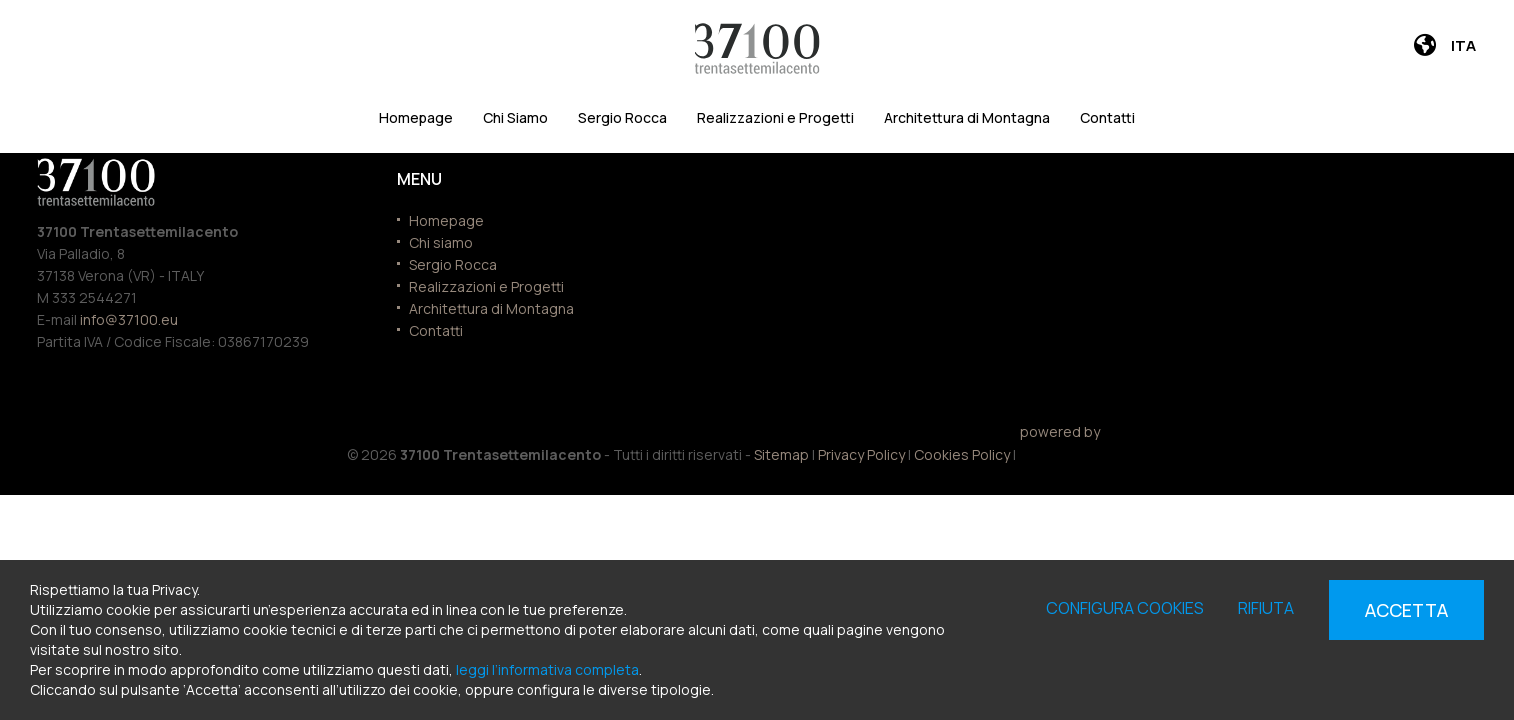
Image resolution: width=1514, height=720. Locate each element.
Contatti (1107, 117)
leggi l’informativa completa (547, 669)
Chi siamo (441, 242)
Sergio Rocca (622, 117)
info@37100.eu (129, 319)
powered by (1060, 446)
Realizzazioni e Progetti (775, 117)
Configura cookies (1125, 608)
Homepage (416, 117)
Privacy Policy (861, 454)
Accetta (1406, 610)
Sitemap (781, 454)
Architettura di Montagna (967, 117)
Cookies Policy (962, 454)
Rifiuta (1266, 608)
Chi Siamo (515, 117)
